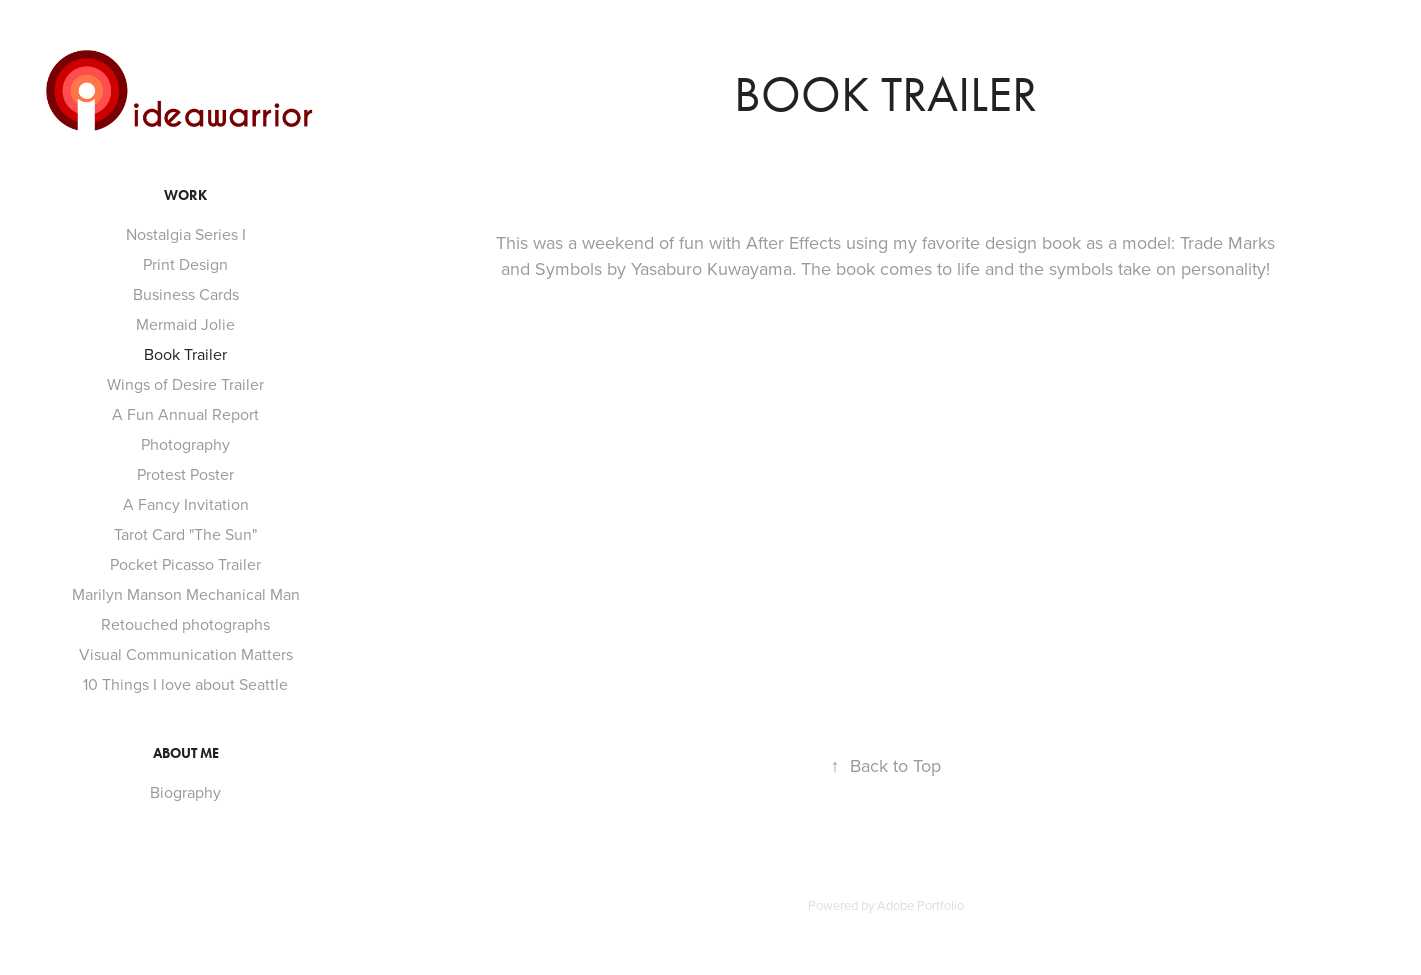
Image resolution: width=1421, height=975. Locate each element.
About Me (186, 753)
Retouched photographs (185, 624)
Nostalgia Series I (186, 234)
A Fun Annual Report (185, 414)
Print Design (185, 264)
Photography (185, 444)
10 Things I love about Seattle (185, 684)
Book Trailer (185, 354)
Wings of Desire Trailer (185, 384)
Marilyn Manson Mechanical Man (186, 594)
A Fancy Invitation (186, 504)
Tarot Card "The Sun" (185, 534)
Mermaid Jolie (185, 324)
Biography (185, 792)
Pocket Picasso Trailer (185, 564)
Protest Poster (185, 474)
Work (185, 195)
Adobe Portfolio (920, 905)
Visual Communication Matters (186, 654)
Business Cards (186, 294)
